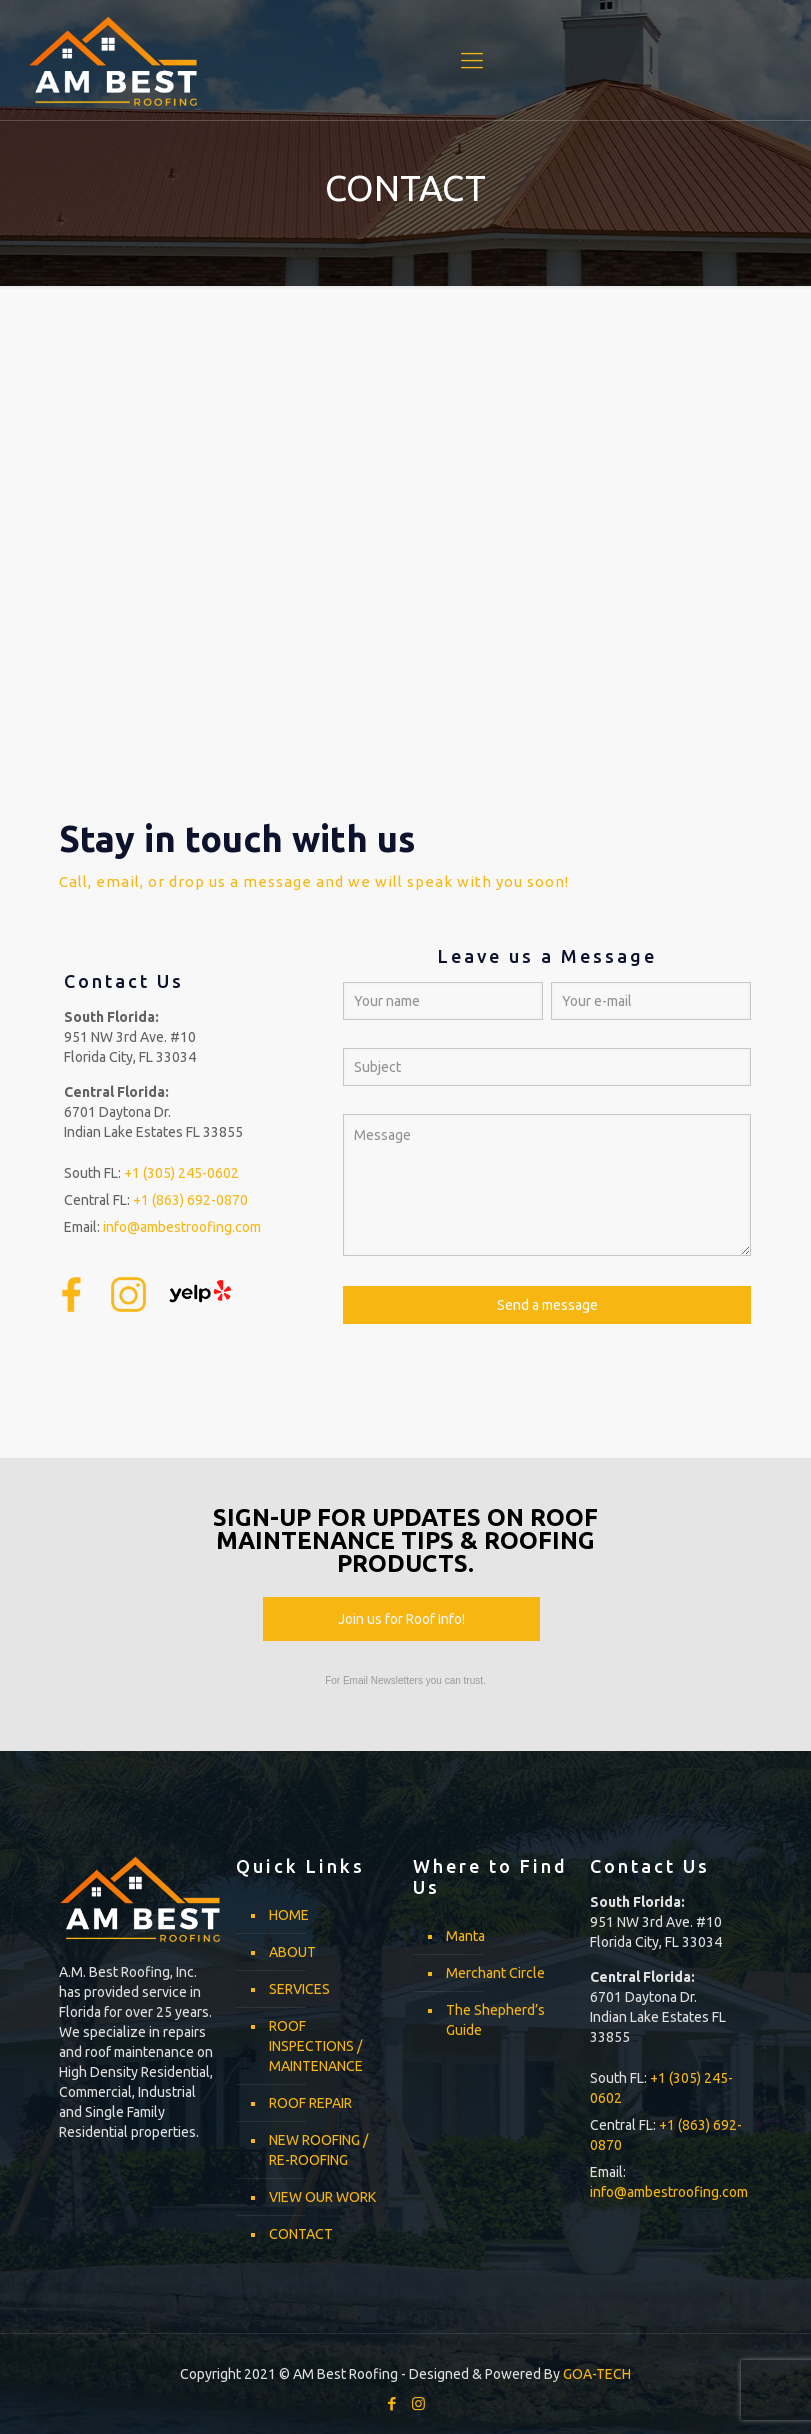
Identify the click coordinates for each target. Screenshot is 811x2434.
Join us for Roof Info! (401, 1619)
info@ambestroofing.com (182, 1227)
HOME (289, 1915)
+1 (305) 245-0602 (181, 1173)
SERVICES (299, 1989)
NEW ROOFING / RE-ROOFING (318, 2150)
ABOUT (292, 1952)
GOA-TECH (597, 2374)
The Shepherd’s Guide (495, 2020)
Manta (465, 1936)
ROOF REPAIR (310, 2103)
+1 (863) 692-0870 (190, 1200)
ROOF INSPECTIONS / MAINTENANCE (316, 2046)
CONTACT (301, 2234)
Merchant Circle (495, 1973)
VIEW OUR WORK (322, 2197)
